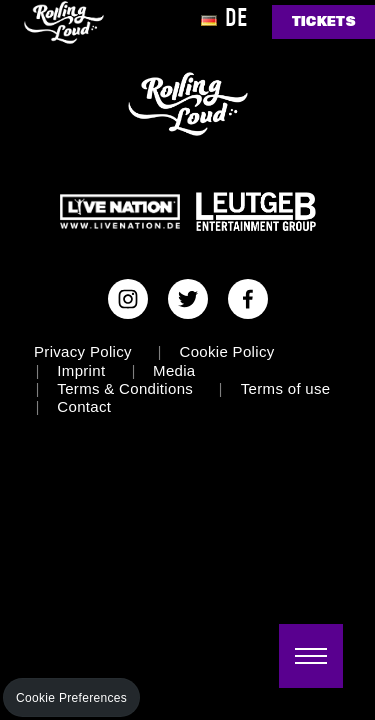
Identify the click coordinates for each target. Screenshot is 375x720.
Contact (84, 406)
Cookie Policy (227, 351)
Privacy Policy (83, 351)
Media (174, 370)
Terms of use (286, 388)
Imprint (81, 370)
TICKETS (323, 21)
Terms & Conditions (125, 388)
